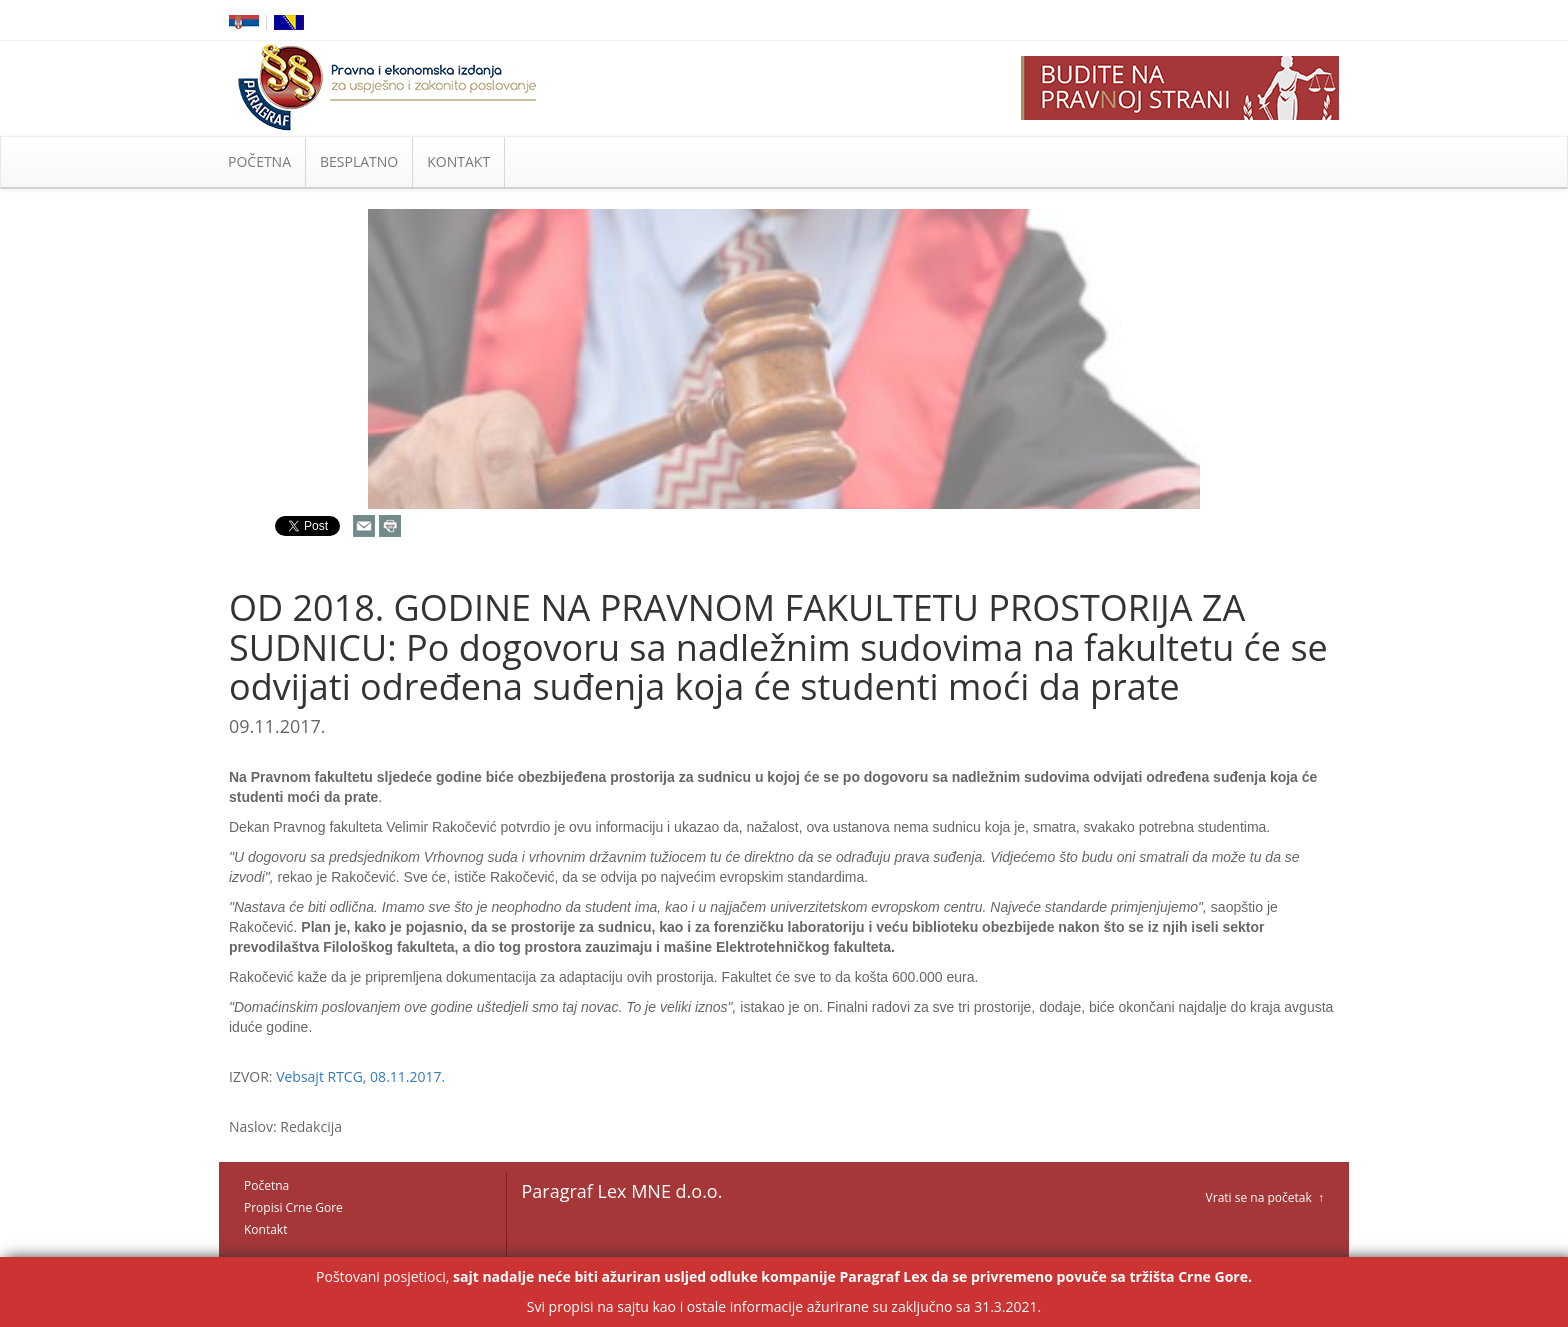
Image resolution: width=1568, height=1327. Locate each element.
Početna (266, 1185)
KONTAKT (458, 161)
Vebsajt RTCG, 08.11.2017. (360, 1076)
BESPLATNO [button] (359, 161)
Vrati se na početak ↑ (1265, 1197)
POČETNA (259, 161)
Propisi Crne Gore (293, 1207)
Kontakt (265, 1229)
